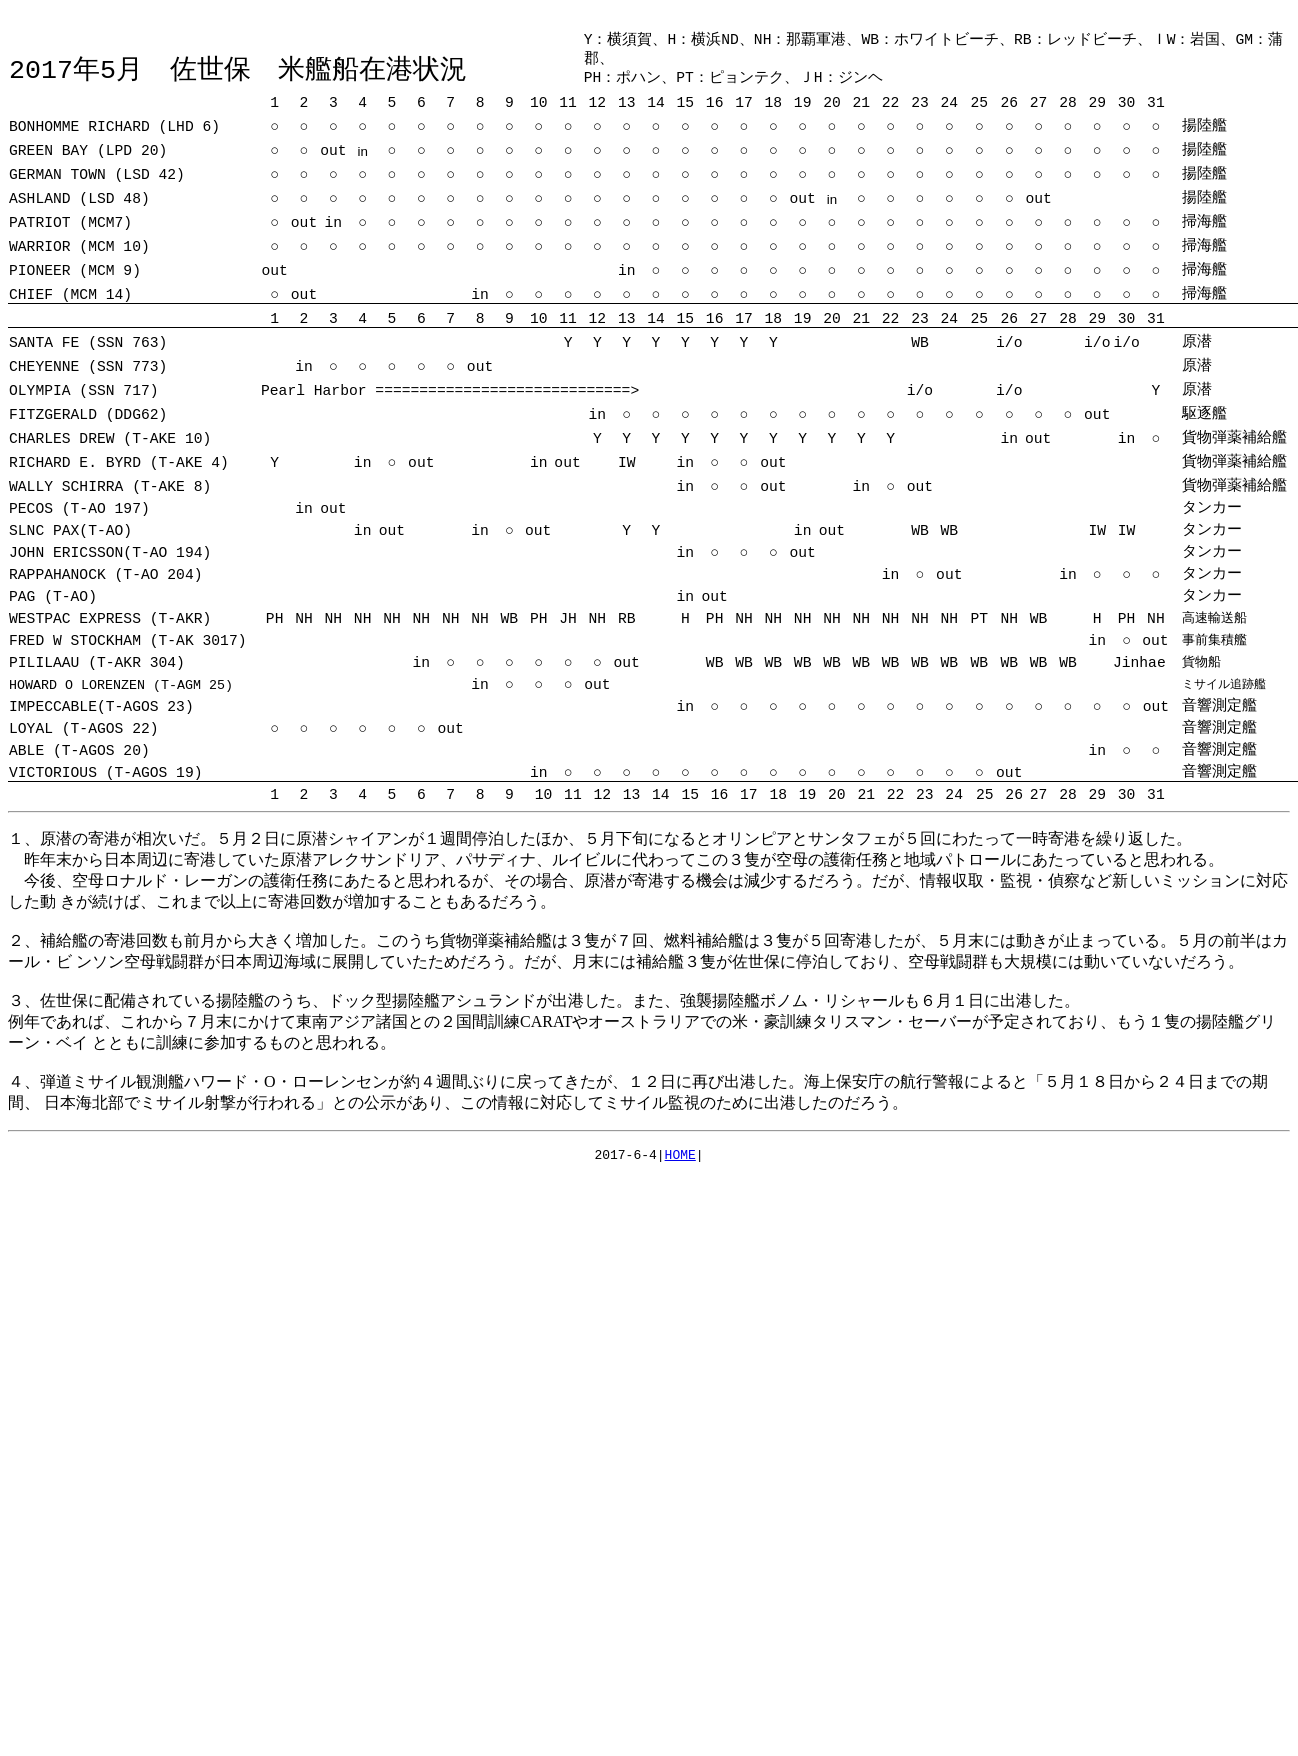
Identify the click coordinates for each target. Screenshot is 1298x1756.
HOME (680, 1164)
